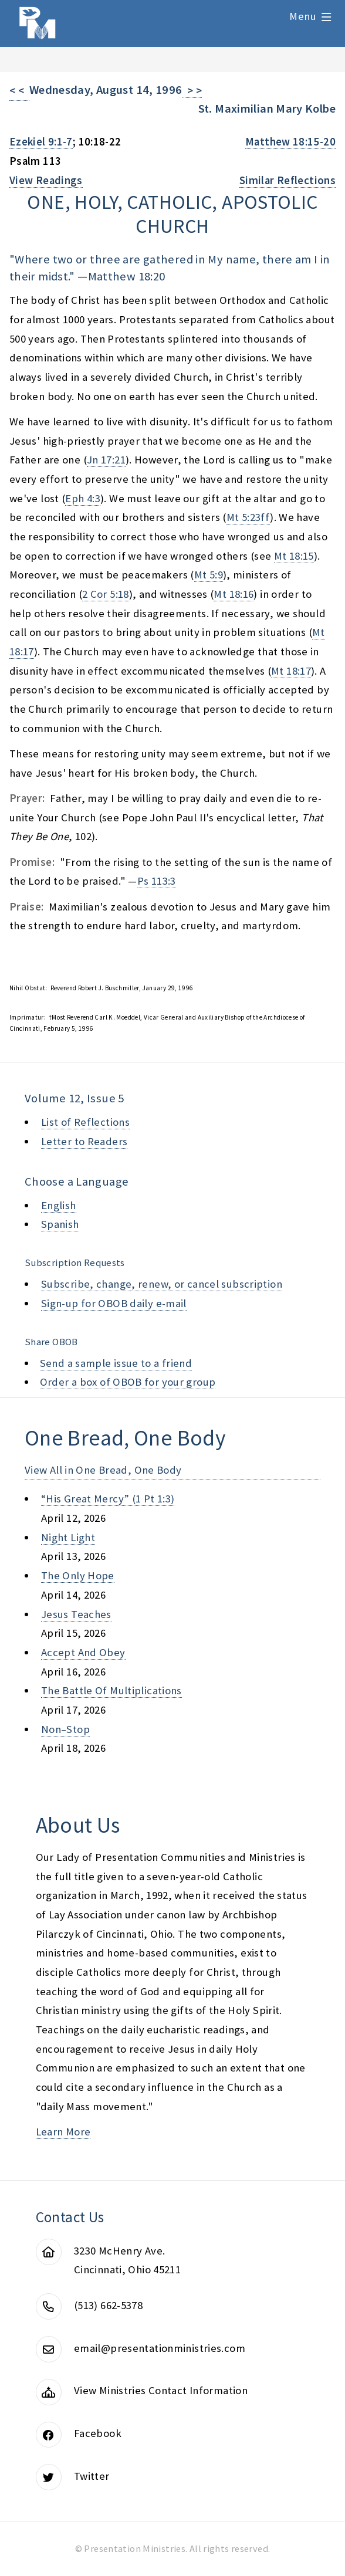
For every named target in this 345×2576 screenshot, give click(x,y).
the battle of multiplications (111, 1690)
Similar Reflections (287, 180)
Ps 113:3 (156, 881)
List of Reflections (85, 1122)
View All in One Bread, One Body (103, 1470)
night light (68, 1537)
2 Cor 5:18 (105, 594)
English (58, 1205)
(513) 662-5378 (108, 2305)
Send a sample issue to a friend (116, 1363)
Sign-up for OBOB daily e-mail (114, 1303)
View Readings (46, 180)
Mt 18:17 (291, 671)
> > (192, 90)
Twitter (92, 2476)
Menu (302, 16)
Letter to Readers (84, 1141)
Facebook (97, 2433)
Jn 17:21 (106, 459)
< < (19, 90)
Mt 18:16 (233, 594)
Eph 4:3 (82, 498)
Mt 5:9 (208, 574)
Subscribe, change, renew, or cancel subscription (161, 1284)
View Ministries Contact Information (161, 2390)
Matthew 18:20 (126, 276)
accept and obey (83, 1652)
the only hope (77, 1575)
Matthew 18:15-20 (290, 141)
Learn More (63, 2131)
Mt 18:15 (294, 556)
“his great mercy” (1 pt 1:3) (107, 1498)
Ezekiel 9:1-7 (41, 141)
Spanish (60, 1224)
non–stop (65, 1729)
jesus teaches (76, 1614)
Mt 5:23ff (248, 517)
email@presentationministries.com (159, 2348)
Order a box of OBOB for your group (128, 1382)
